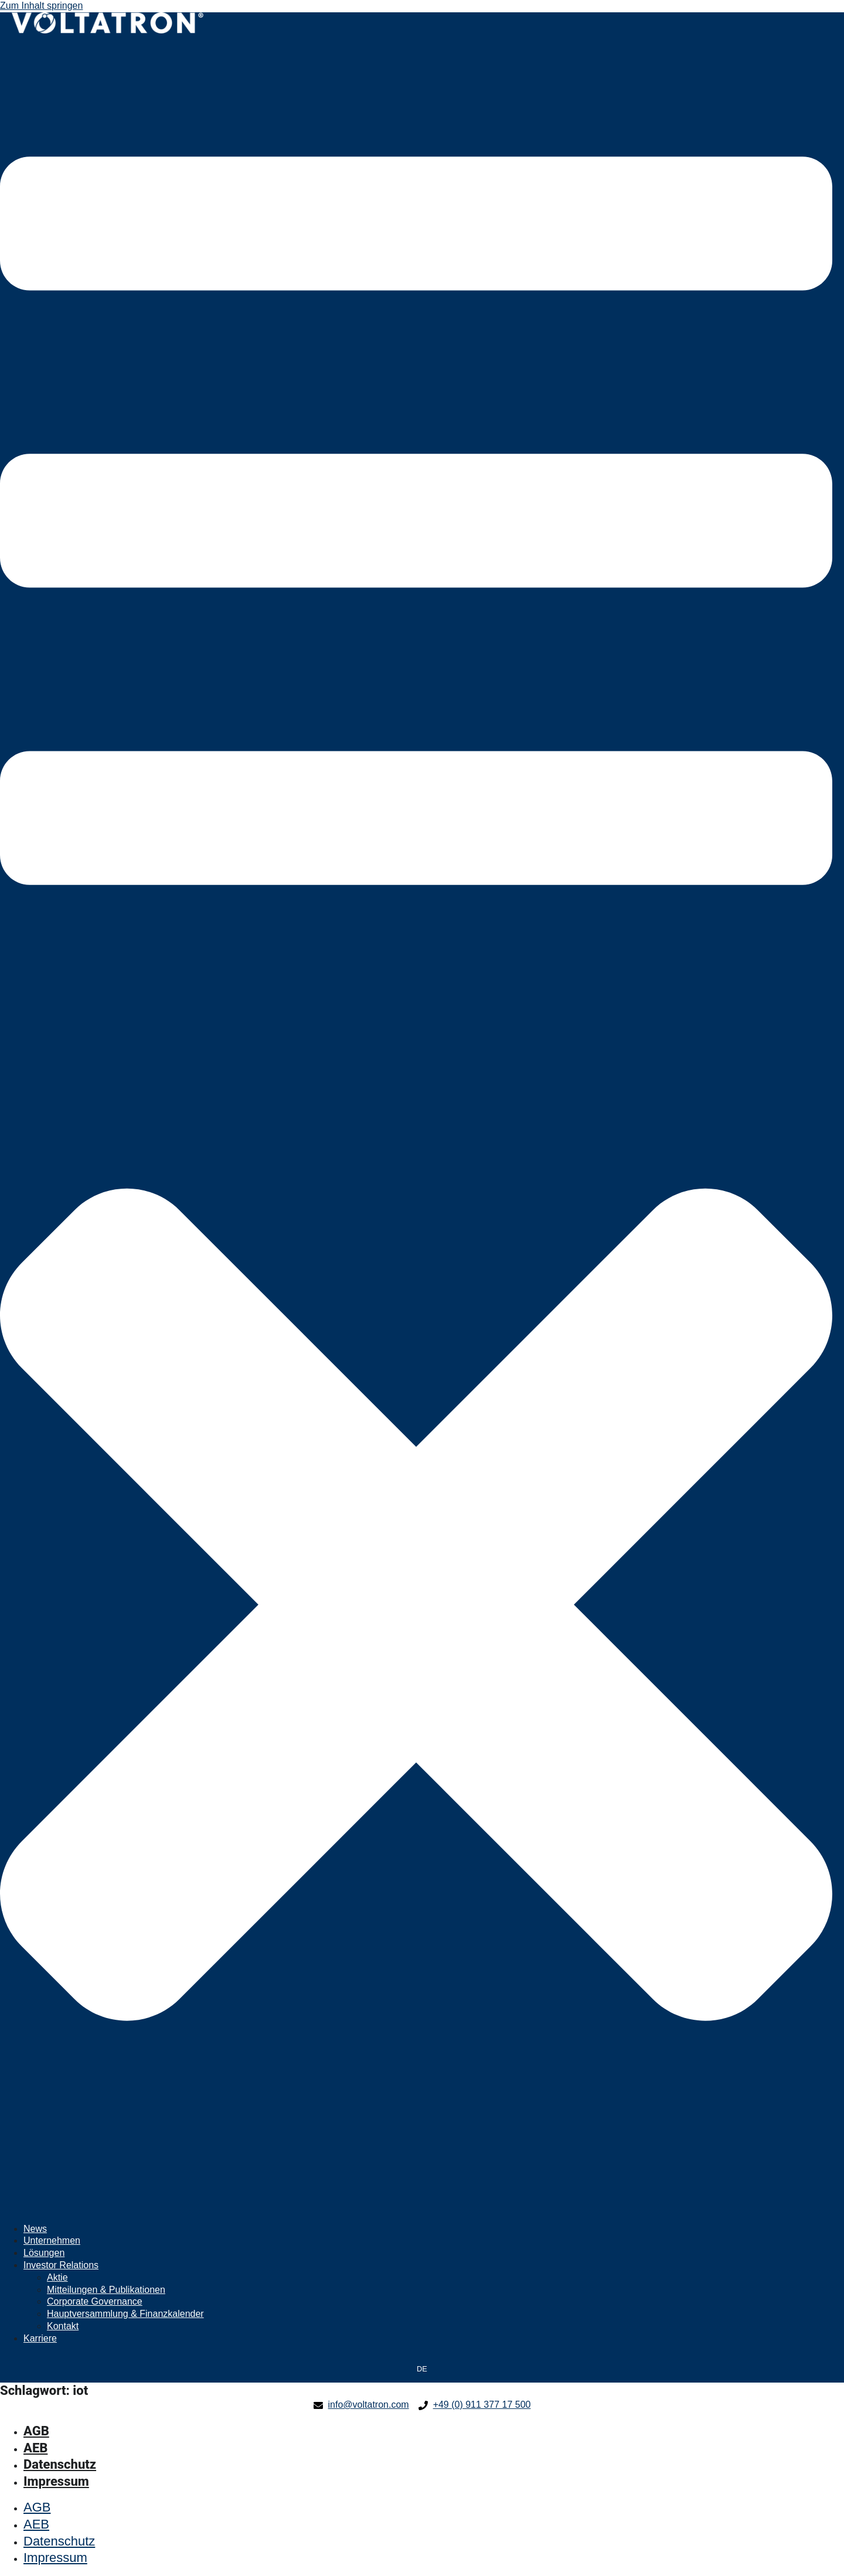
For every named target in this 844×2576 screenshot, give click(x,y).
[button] (416, 1129)
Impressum (56, 2481)
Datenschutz (59, 2464)
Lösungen (43, 2253)
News (35, 2229)
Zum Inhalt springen (41, 6)
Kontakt (63, 2326)
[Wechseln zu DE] (422, 2369)
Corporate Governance (94, 2301)
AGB (36, 2431)
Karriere (40, 2338)
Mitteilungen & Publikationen (106, 2290)
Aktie (57, 2277)
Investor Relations (60, 2265)
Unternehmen (51, 2240)
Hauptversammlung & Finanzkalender (125, 2314)
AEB (35, 2448)
